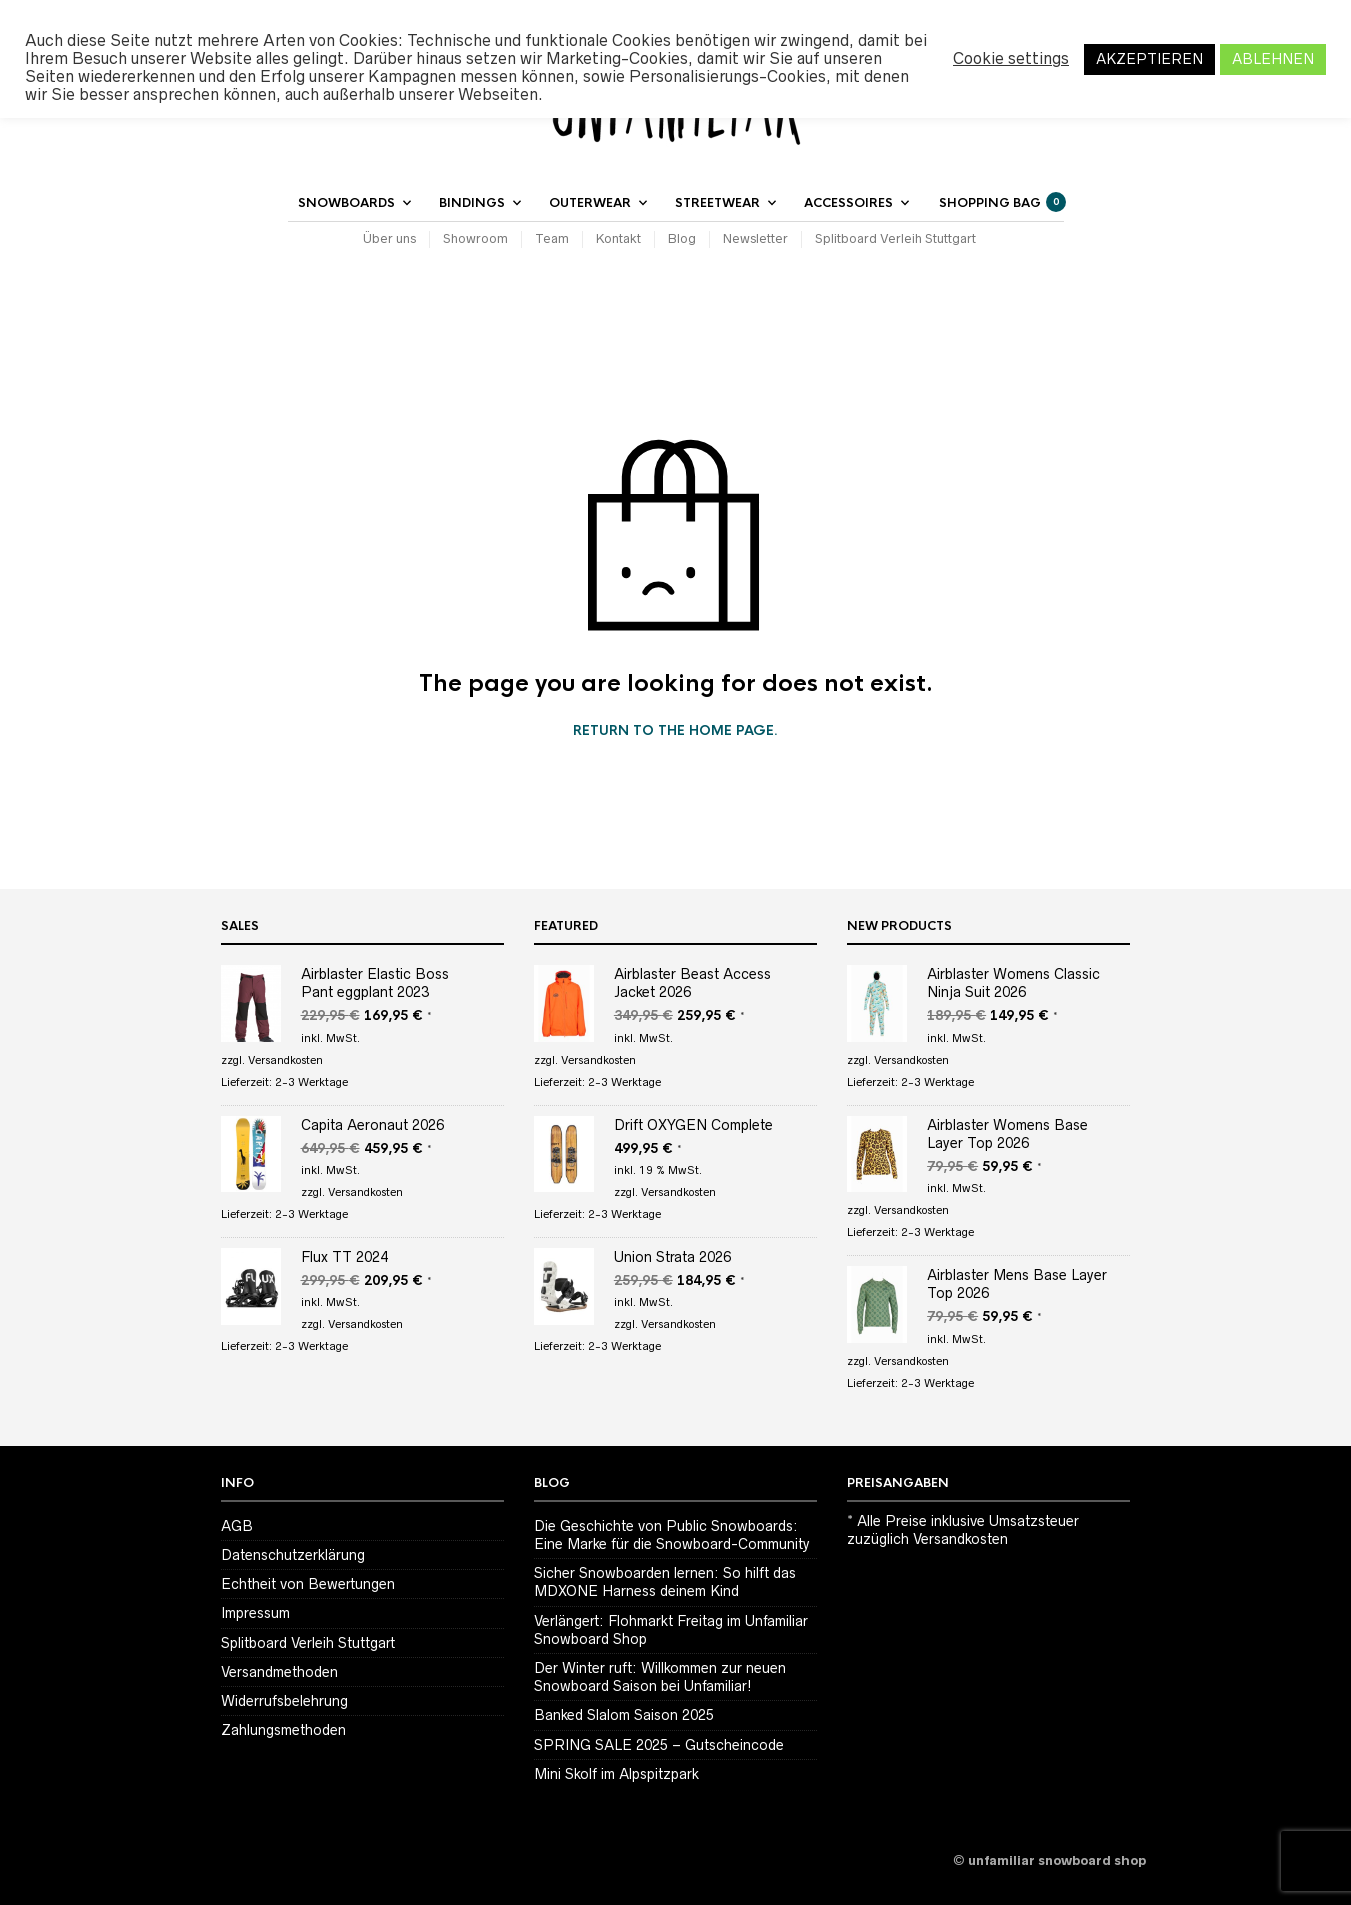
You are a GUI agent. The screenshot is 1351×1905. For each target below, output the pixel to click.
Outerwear (590, 203)
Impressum (255, 1613)
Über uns (389, 238)
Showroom (475, 238)
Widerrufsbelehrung (284, 1701)
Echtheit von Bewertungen (308, 1584)
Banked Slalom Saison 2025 (624, 1715)
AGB (237, 1526)
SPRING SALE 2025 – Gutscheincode (659, 1745)
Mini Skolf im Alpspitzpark (616, 1774)
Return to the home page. (675, 731)
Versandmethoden (279, 1672)
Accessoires (848, 203)
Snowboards (346, 203)
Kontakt (618, 238)
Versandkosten (285, 1060)
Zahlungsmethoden (283, 1730)
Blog (682, 238)
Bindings (472, 203)
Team (552, 238)
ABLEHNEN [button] (1273, 59)
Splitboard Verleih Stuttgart (895, 238)
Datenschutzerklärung (293, 1555)
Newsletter (755, 238)
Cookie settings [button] (1011, 58)
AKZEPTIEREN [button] (1149, 59)
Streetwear (717, 203)
